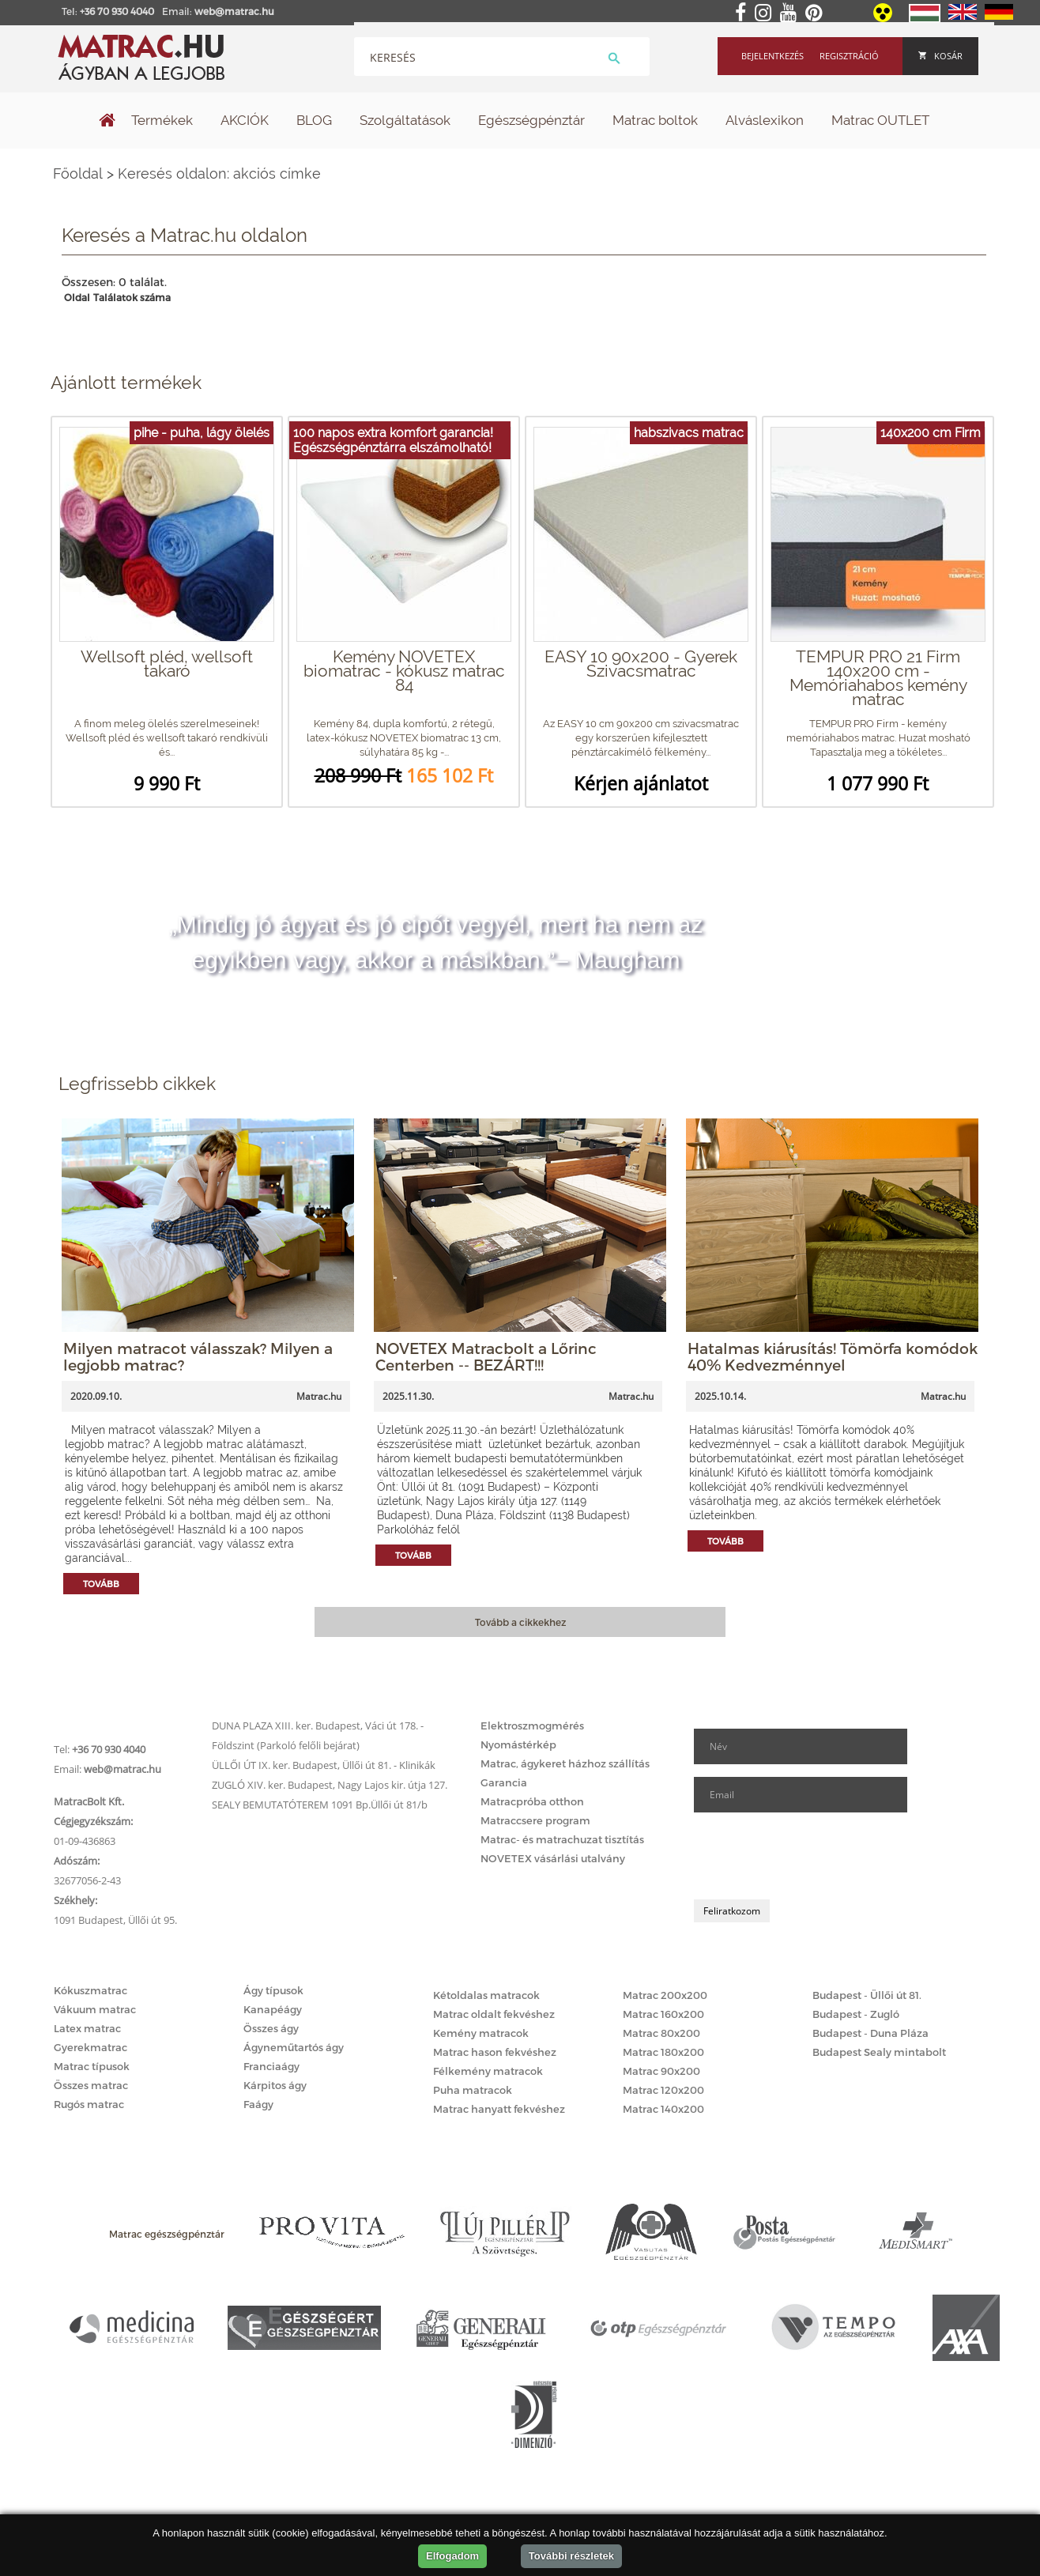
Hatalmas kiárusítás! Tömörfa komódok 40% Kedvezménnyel (833, 1356)
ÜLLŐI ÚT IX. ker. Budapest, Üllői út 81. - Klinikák (323, 1765)
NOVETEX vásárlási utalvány (552, 1858)
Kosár (940, 56)
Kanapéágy (272, 2009)
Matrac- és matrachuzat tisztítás (562, 1839)
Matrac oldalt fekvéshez (494, 2014)
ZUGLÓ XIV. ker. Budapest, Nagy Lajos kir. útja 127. (329, 1785)
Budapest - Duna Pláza (870, 2033)
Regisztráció (849, 56)
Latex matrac (87, 2028)
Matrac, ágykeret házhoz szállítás (565, 1763)
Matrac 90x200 (661, 2071)
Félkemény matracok (488, 2071)
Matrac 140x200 (663, 2109)
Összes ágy (271, 2028)
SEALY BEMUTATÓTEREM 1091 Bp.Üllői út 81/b (320, 1804)
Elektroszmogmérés (532, 1725)
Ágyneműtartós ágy (293, 2047)
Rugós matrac (89, 2104)
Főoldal (78, 173)
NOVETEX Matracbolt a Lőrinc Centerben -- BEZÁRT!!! (486, 1356)
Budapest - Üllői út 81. (866, 1995)
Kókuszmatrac (90, 1990)
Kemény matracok (481, 2033)
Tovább (101, 1583)
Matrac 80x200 (661, 2033)
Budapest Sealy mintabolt (879, 2052)
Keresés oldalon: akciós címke (219, 173)
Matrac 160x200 (663, 2014)
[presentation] (814, 1856)
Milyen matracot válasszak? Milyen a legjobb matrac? (198, 1356)
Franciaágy (271, 2066)
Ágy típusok (273, 1990)
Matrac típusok (92, 2066)
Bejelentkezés (772, 56)
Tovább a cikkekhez (520, 1621)
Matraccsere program (535, 1820)
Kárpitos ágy (275, 2085)
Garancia (503, 1782)
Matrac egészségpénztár (166, 2233)
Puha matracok (472, 2090)
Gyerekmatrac (90, 2047)
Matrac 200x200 (665, 1995)
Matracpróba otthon (532, 1801)
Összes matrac (91, 2085)
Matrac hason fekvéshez (494, 2052)
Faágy (258, 2104)
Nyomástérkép (518, 1744)
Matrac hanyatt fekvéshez (499, 2109)
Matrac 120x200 (663, 2090)
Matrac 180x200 (663, 2052)
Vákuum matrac (95, 2009)
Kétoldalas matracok (486, 1995)
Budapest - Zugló (855, 2014)
